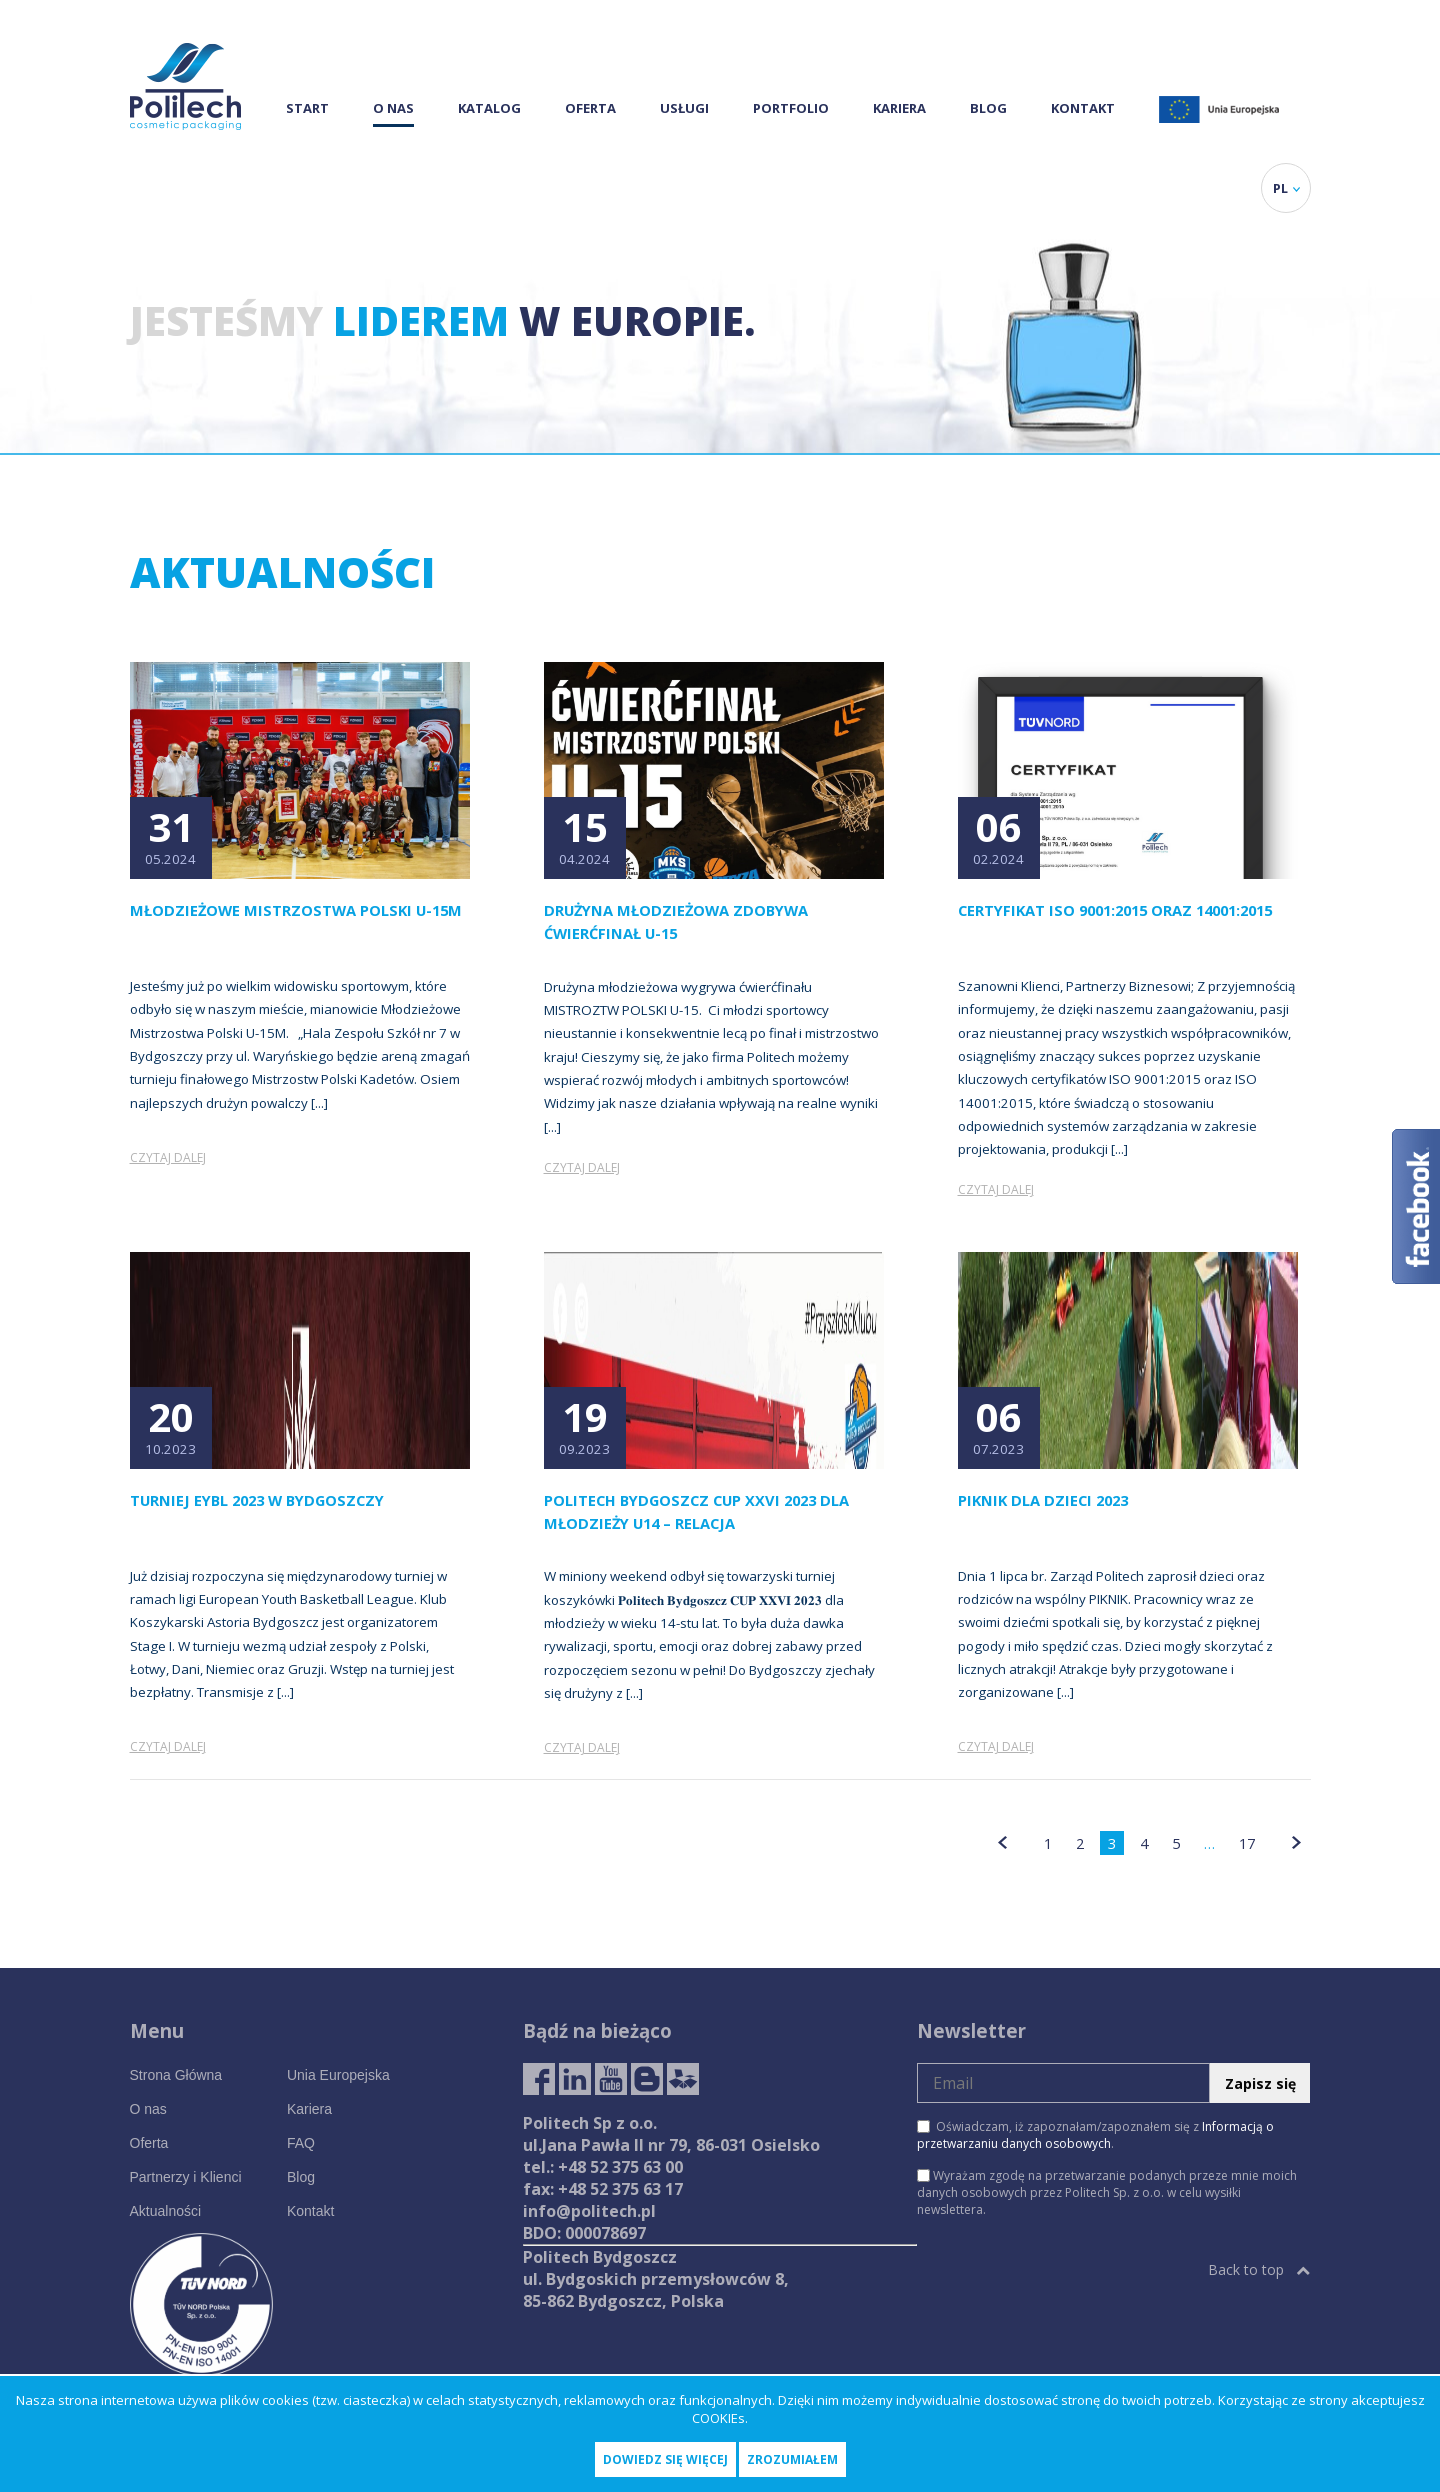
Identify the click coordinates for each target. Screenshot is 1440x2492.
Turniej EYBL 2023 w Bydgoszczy (257, 1500)
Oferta (590, 108)
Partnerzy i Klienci (186, 2177)
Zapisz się (1260, 2083)
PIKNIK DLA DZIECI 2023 (1043, 1500)
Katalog (489, 108)
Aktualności (166, 2211)
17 (1247, 1843)
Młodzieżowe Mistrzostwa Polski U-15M (296, 910)
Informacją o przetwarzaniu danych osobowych (1095, 2135)
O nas (393, 108)
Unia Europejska (338, 2075)
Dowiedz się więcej (665, 2459)
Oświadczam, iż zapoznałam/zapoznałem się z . (1095, 2135)
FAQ (301, 2143)
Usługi (684, 108)
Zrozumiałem (792, 2459)
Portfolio (791, 108)
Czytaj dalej (168, 1157)
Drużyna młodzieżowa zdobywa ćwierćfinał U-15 (676, 921)
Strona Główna (176, 2075)
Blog (988, 108)
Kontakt (1083, 108)
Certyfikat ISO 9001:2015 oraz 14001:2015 (1115, 910)
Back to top (1259, 2269)
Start (307, 108)
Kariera (899, 108)
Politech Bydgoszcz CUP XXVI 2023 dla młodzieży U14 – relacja (696, 1511)
